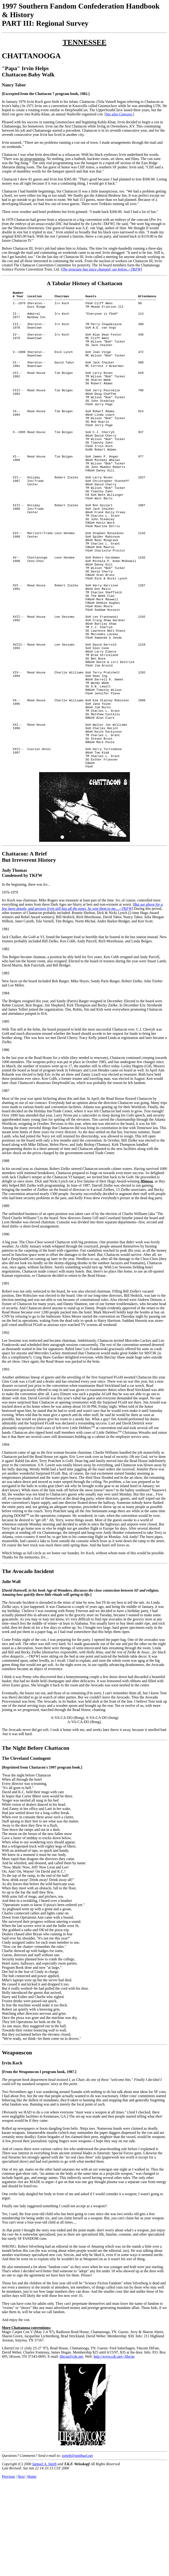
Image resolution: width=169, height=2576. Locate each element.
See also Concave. (119, 114)
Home (32, 2572)
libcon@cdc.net (71, 2452)
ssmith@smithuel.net (77, 2551)
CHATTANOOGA (31, 56)
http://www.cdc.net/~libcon (114, 2452)
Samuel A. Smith (44, 2559)
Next (21, 2572)
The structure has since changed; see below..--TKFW (101, 269)
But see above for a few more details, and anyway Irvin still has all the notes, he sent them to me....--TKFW (82, 1002)
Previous (8, 2572)
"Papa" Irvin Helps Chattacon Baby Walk (28, 71)
